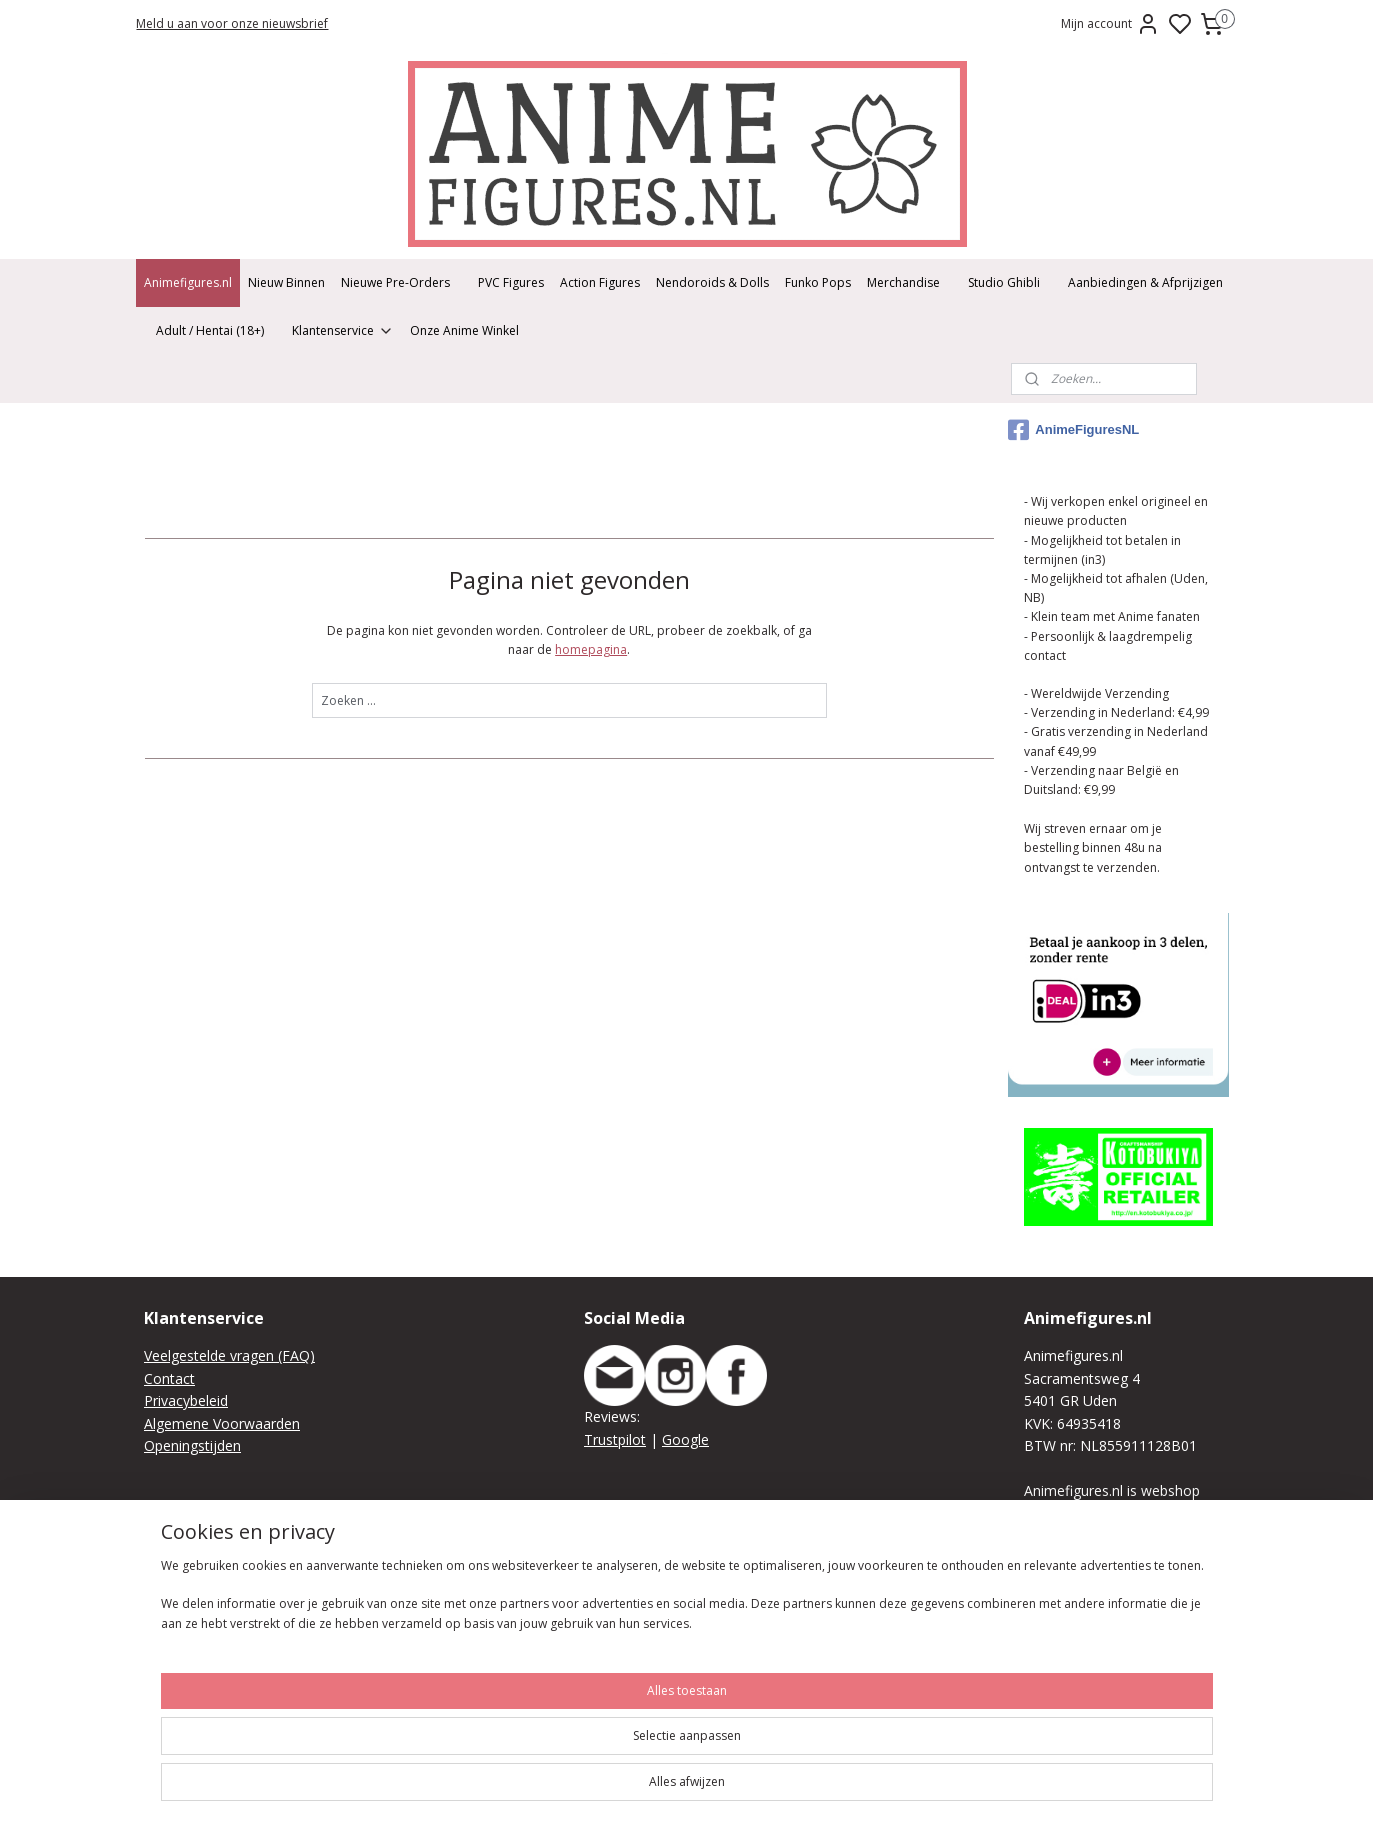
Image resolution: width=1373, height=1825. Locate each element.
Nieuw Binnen (286, 282)
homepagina (591, 649)
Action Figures (600, 282)
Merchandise (903, 282)
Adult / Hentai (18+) (210, 330)
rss (939, 1788)
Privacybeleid (186, 1400)
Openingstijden (192, 1445)
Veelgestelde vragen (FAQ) (229, 1355)
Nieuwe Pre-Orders (395, 282)
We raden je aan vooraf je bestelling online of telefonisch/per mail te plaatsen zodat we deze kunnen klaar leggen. (1126, 1669)
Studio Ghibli (1004, 282)
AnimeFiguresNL (1073, 430)
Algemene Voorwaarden (222, 1423)
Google (685, 1439)
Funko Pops (818, 282)
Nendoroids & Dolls (712, 282)
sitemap (897, 1788)
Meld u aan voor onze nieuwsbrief (232, 23)
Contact (169, 1378)
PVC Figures (511, 282)
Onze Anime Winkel (464, 330)
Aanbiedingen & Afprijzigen (1145, 282)
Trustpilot (615, 1439)
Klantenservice (343, 330)
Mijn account (1110, 24)
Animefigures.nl (188, 282)
